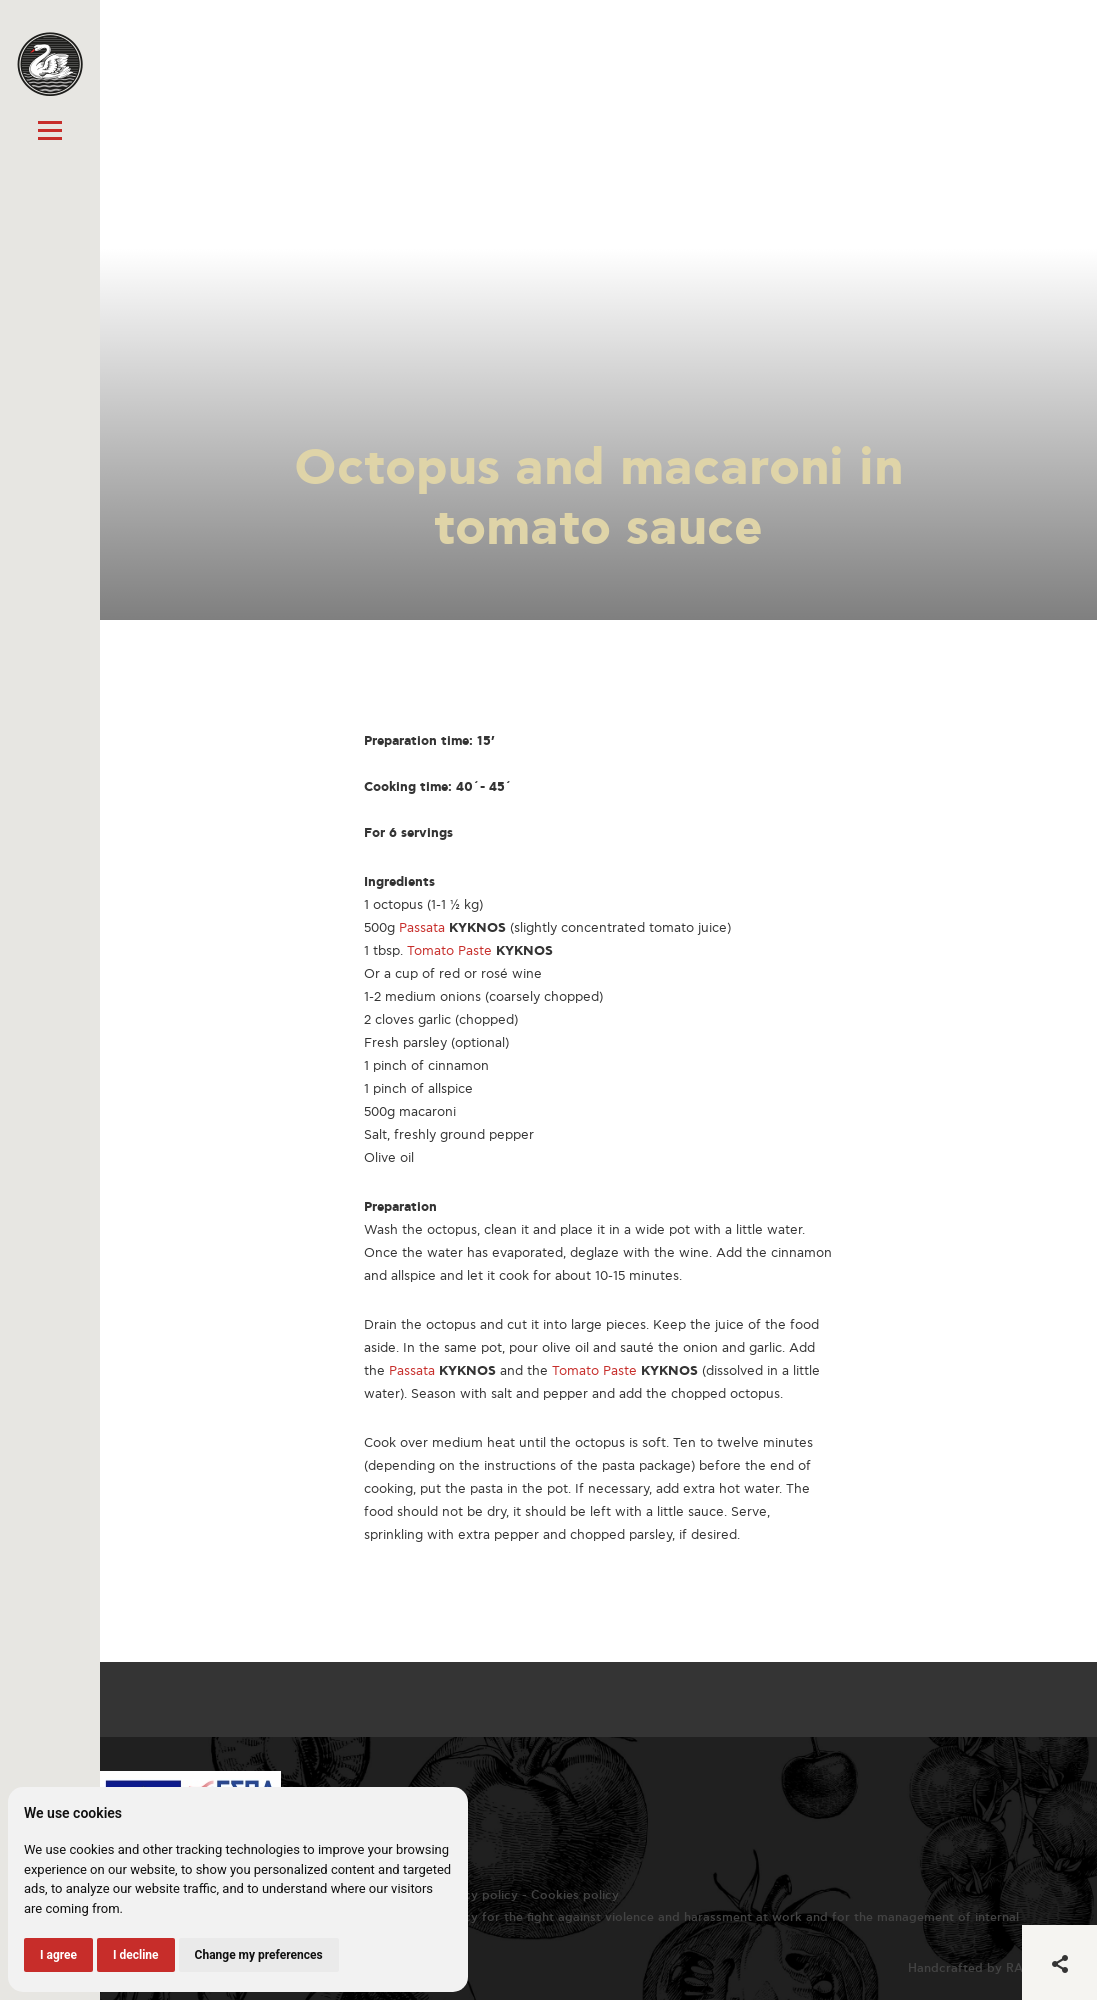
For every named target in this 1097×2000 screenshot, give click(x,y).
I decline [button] (136, 1955)
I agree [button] (58, 1955)
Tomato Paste (449, 951)
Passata (422, 928)
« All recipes (167, 34)
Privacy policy (476, 1895)
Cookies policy (575, 1895)
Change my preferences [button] (259, 1955)
